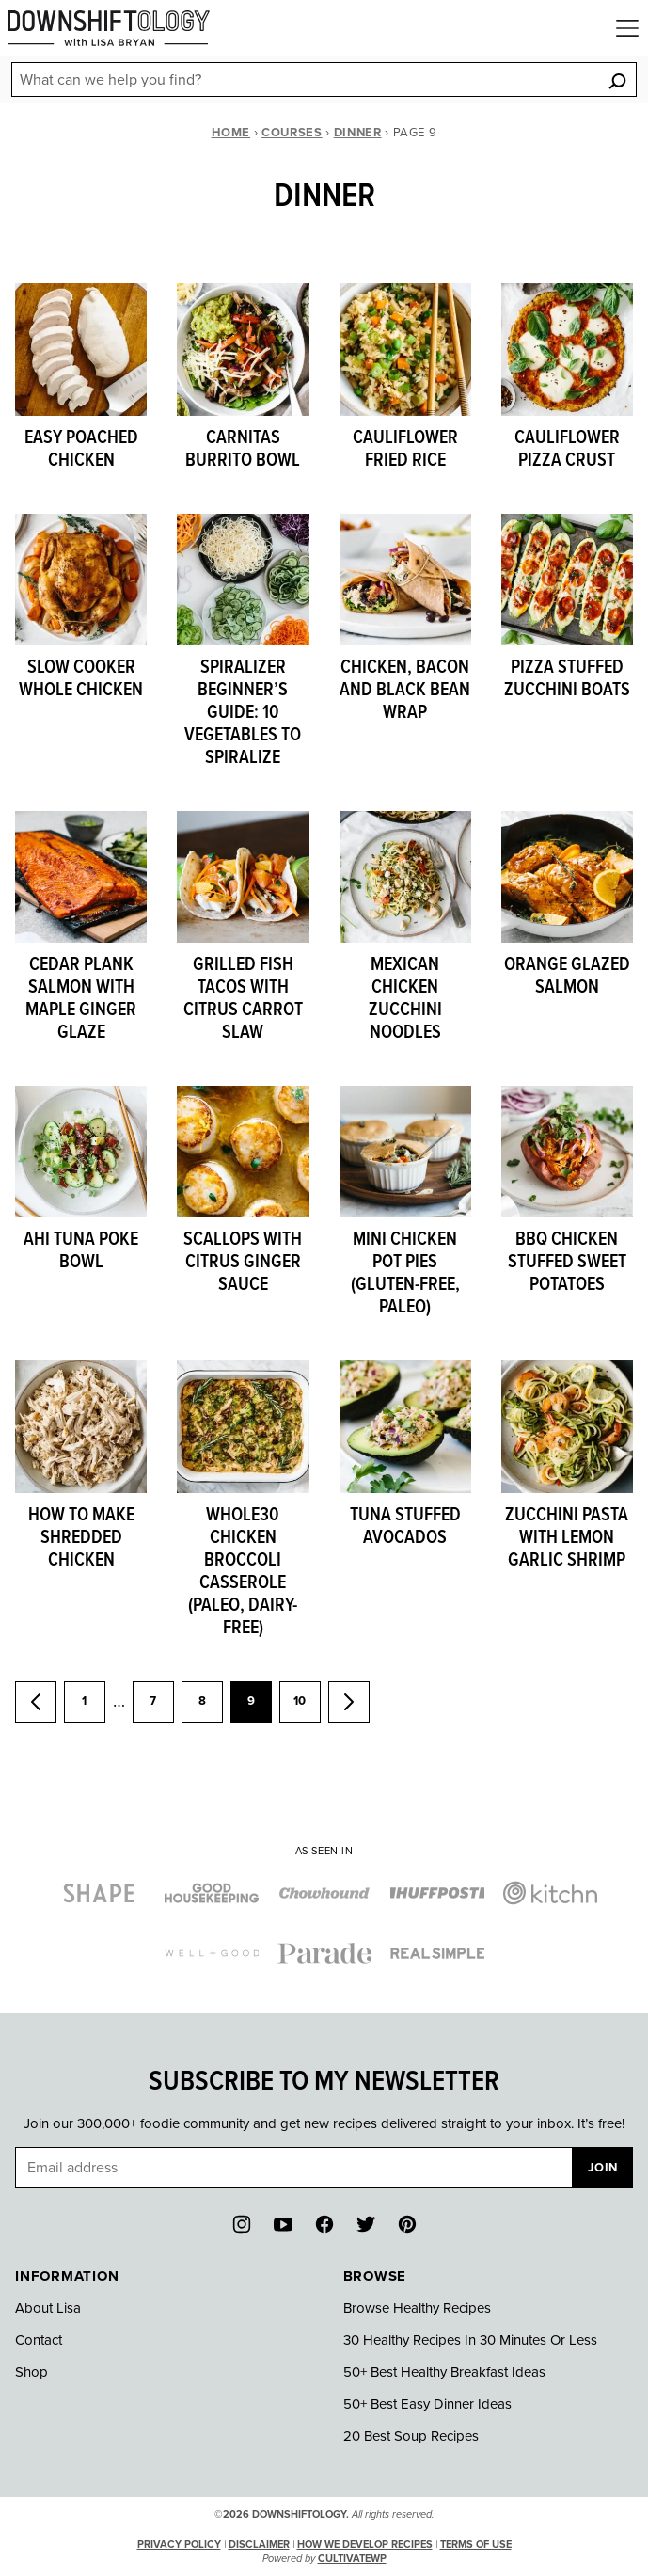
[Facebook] (324, 2224)
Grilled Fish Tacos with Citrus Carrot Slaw (243, 999)
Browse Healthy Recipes (417, 2307)
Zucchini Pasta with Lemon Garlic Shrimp (566, 1538)
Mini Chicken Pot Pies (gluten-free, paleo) (405, 1274)
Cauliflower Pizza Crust (567, 449)
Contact (38, 2339)
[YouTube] (283, 2224)
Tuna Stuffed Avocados (405, 1526)
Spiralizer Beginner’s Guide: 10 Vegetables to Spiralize (242, 713)
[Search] (617, 80)
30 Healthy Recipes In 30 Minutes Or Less (470, 2339)
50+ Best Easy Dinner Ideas (427, 2403)
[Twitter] (366, 2224)
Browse (375, 2275)
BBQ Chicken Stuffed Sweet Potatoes (567, 1262)
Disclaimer (259, 2544)
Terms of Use (476, 2544)
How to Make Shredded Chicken (81, 1538)
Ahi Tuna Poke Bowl (81, 1251)
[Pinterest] (407, 2224)
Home (231, 132)
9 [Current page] (259, 1708)
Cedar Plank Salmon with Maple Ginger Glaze (80, 999)
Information (67, 2275)
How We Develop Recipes (365, 2544)
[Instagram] (241, 2224)
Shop (31, 2371)
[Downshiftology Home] (109, 28)
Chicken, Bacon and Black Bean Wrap (405, 690)
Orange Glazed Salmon (567, 976)
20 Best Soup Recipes (411, 2435)
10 (307, 1708)
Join (603, 2167)
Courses (292, 132)
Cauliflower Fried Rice (405, 449)
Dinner (358, 132)
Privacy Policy (179, 2544)
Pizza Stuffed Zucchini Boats (567, 679)
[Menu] (627, 28)
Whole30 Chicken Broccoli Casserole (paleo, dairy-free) (242, 1572)
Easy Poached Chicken (81, 449)
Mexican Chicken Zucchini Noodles (405, 999)
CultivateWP (352, 2558)
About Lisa (48, 2307)
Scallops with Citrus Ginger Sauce (242, 1262)
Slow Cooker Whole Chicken (81, 679)
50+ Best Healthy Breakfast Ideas (444, 2371)
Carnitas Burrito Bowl (242, 449)
